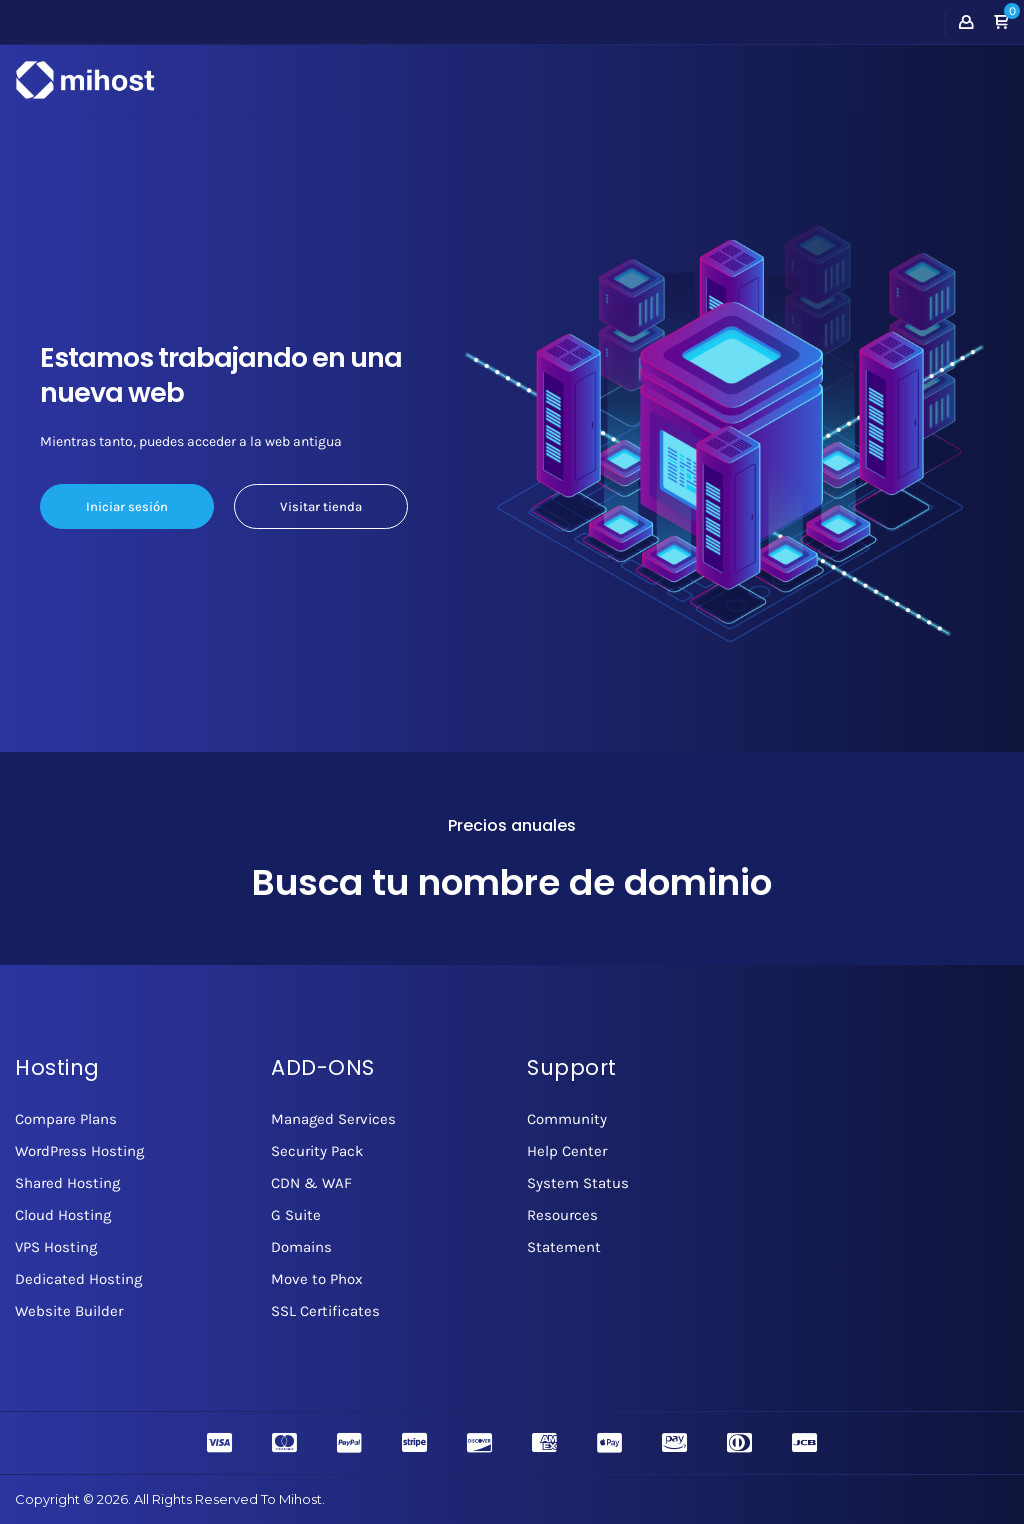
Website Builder (69, 1311)
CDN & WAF (311, 1183)
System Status (578, 1183)
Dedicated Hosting (78, 1279)
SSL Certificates (325, 1311)
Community (567, 1119)
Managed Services (333, 1119)
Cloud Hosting (63, 1215)
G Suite (296, 1215)
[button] (1001, 23)
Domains (301, 1247)
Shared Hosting (67, 1183)
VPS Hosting (56, 1247)
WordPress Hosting (79, 1151)
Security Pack (317, 1151)
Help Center (567, 1151)
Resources (562, 1215)
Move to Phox (317, 1279)
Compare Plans (66, 1119)
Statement (564, 1247)
